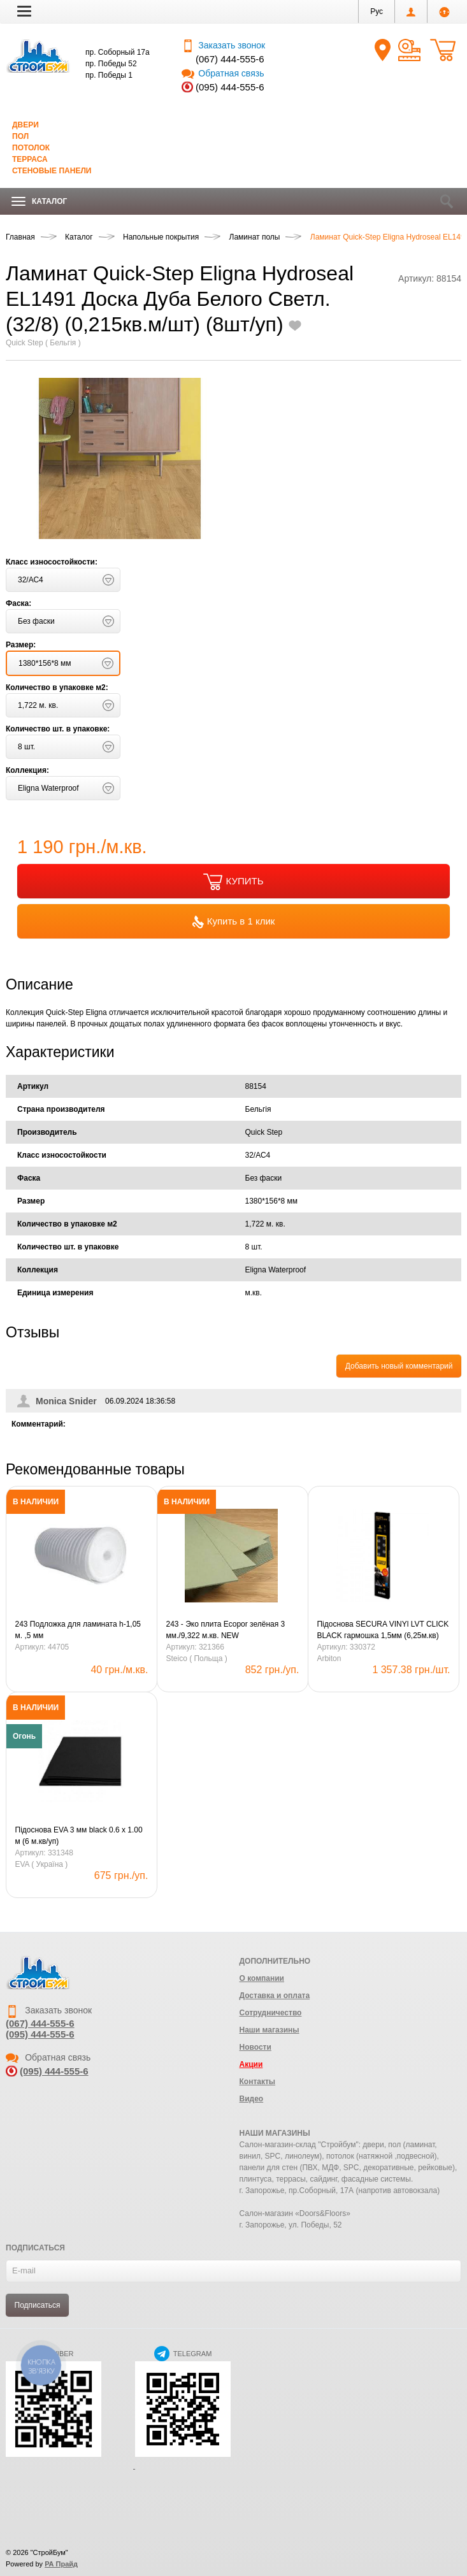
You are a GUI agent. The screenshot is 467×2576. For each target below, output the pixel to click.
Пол (20, 136)
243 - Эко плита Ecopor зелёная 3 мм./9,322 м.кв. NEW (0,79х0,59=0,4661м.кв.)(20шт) (225, 1630)
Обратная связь (223, 73)
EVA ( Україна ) (41, 1864)
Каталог (39, 201)
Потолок (31, 147)
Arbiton (329, 1658)
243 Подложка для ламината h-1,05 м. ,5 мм (78, 1630)
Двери (25, 124)
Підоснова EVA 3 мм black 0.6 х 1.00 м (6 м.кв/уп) (79, 1835)
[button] (24, 11)
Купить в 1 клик (233, 922)
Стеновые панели (51, 170)
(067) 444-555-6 (230, 59)
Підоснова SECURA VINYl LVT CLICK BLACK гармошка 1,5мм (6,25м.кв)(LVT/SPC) (383, 1630)
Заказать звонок (223, 45)
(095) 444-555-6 (230, 87)
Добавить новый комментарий (399, 1366)
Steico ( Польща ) (196, 1658)
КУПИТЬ (233, 882)
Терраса (30, 159)
